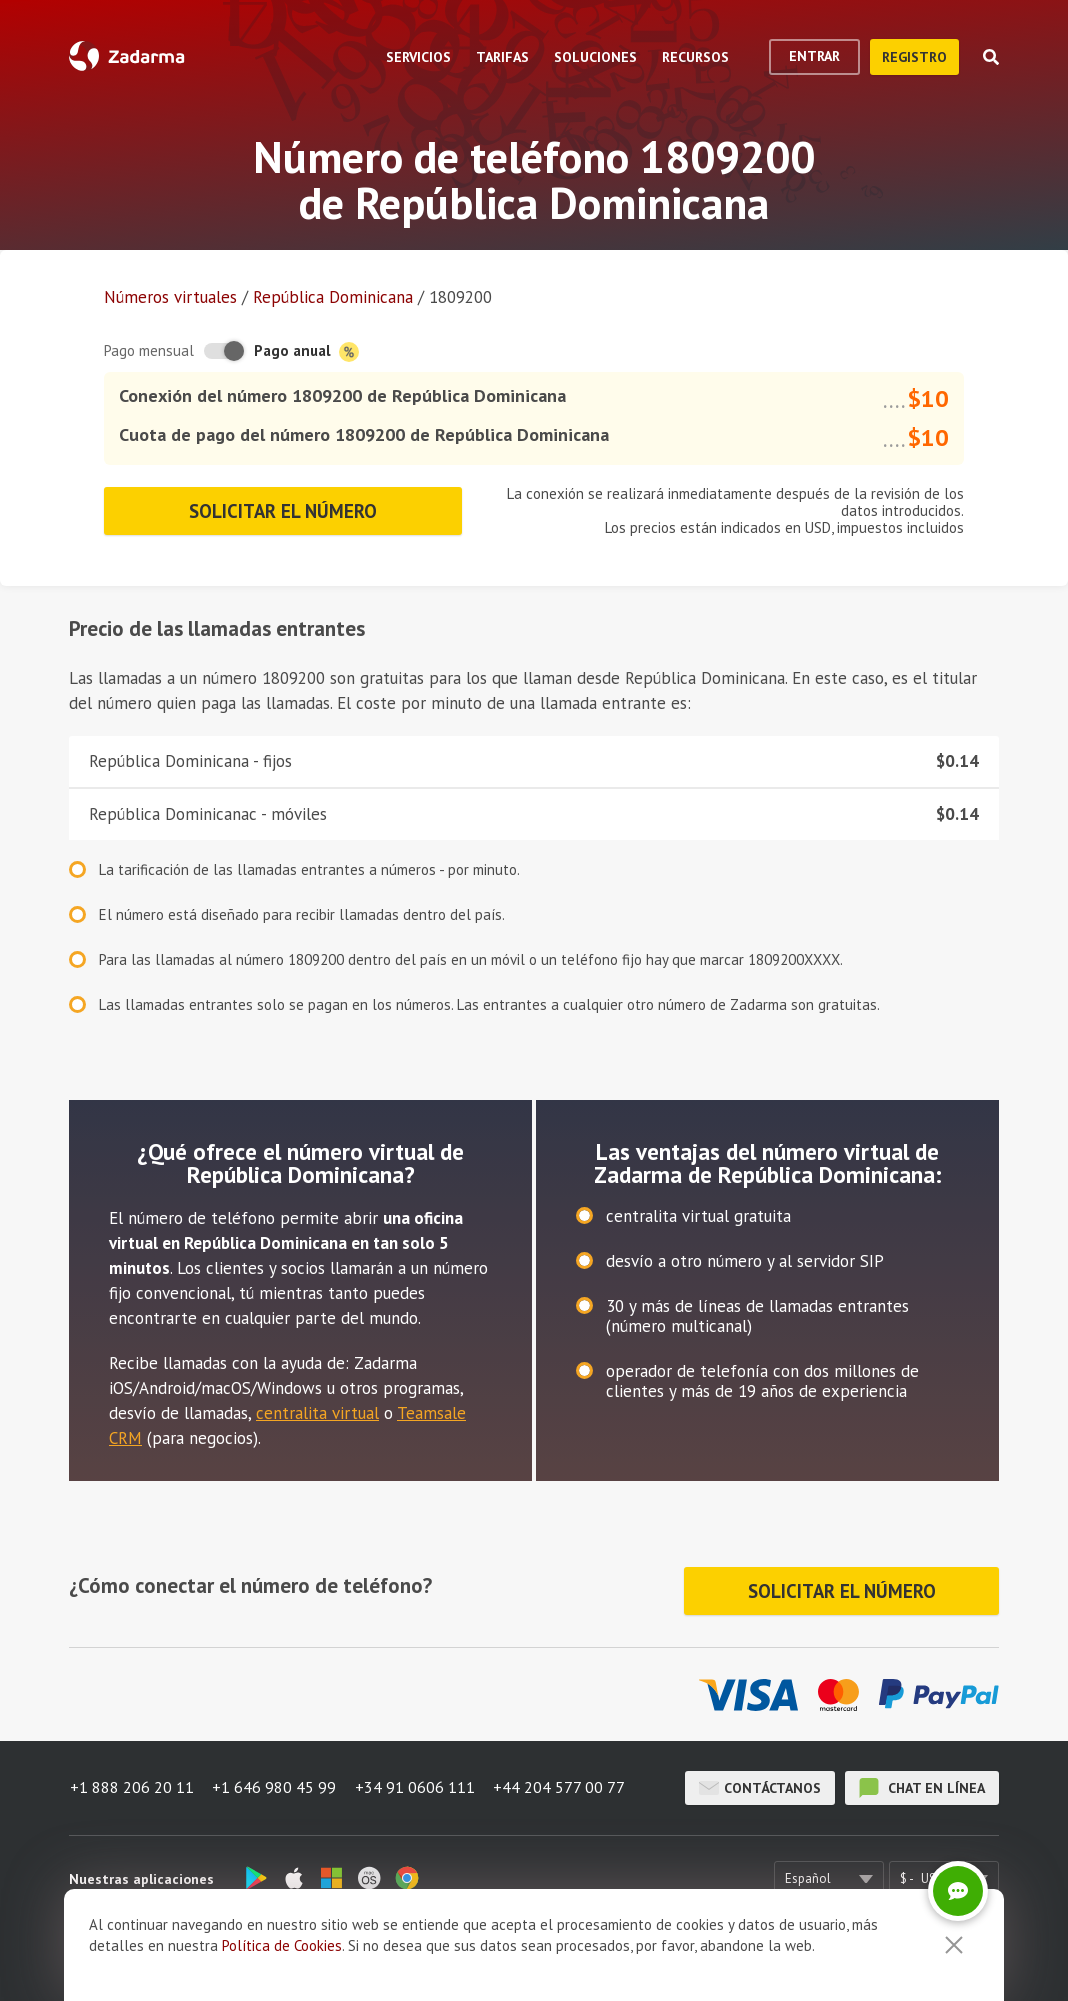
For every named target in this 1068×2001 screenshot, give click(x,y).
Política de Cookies (282, 1945)
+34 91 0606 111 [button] (417, 1785)
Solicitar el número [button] (283, 511)
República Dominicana (333, 297)
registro (914, 57)
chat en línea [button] (922, 1785)
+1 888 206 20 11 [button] (131, 1785)
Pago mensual (149, 350)
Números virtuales (170, 297)
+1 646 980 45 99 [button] (275, 1785)
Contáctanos (760, 1785)
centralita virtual (317, 1413)
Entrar (814, 56)
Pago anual (306, 351)
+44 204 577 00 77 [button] (563, 1785)
